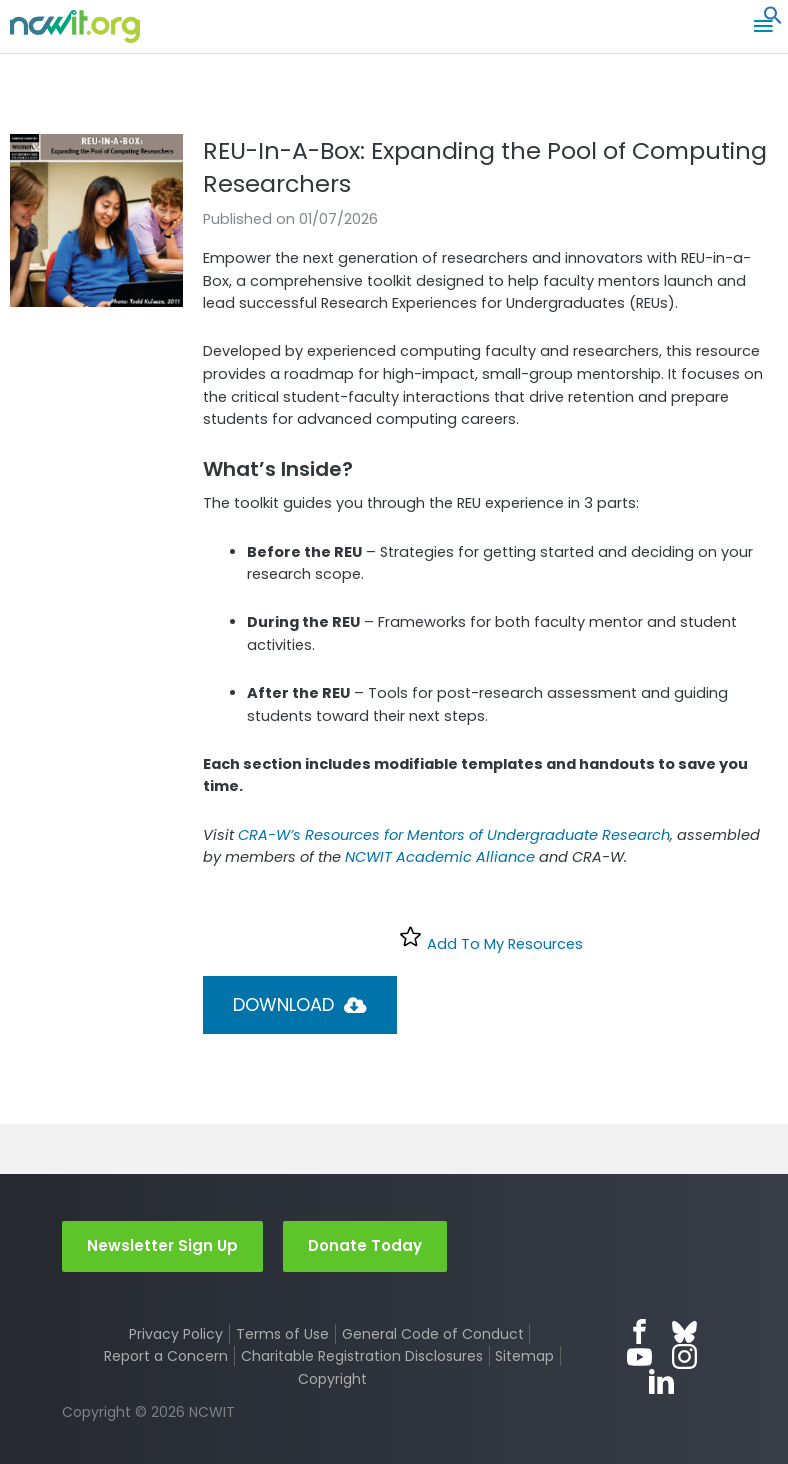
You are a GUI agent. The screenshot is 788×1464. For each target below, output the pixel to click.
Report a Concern (166, 1356)
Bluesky (684, 1331)
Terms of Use (282, 1334)
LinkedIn (661, 1381)
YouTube (639, 1356)
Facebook (639, 1331)
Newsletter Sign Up (162, 1245)
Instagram (684, 1356)
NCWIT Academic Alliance (440, 857)
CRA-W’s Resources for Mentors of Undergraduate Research (454, 835)
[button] (773, 20)
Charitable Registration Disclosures (362, 1356)
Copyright (332, 1379)
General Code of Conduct (433, 1334)
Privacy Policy (176, 1334)
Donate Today (365, 1245)
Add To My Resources (490, 939)
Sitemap (524, 1356)
